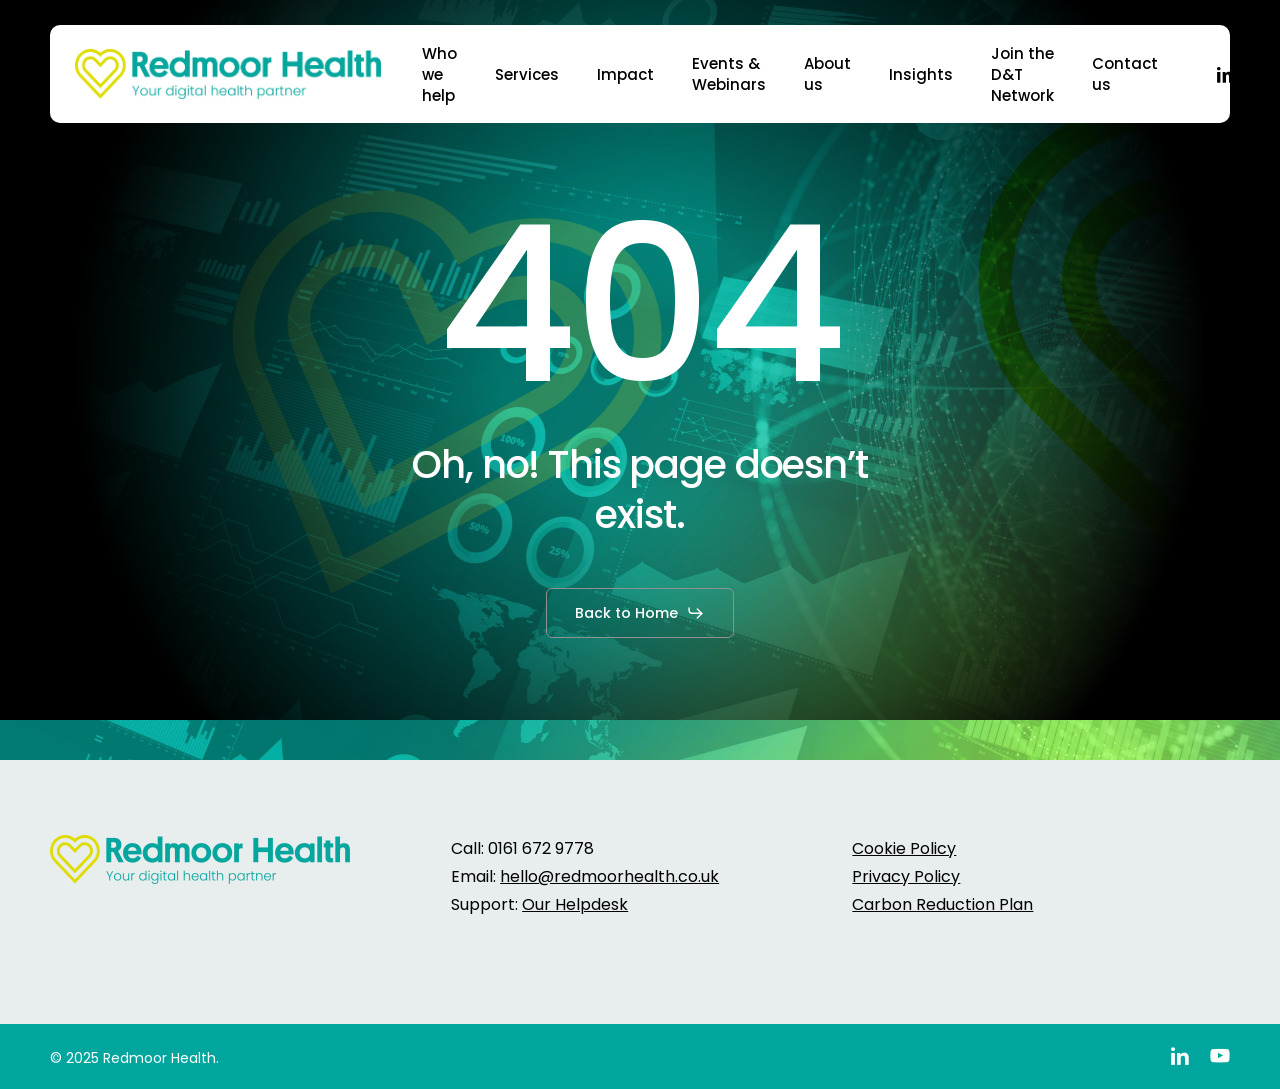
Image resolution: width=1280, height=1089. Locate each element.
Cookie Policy (904, 848)
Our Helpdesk (575, 904)
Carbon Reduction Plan (942, 904)
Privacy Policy (906, 876)
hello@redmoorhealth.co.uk (609, 876)
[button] (640, 613)
